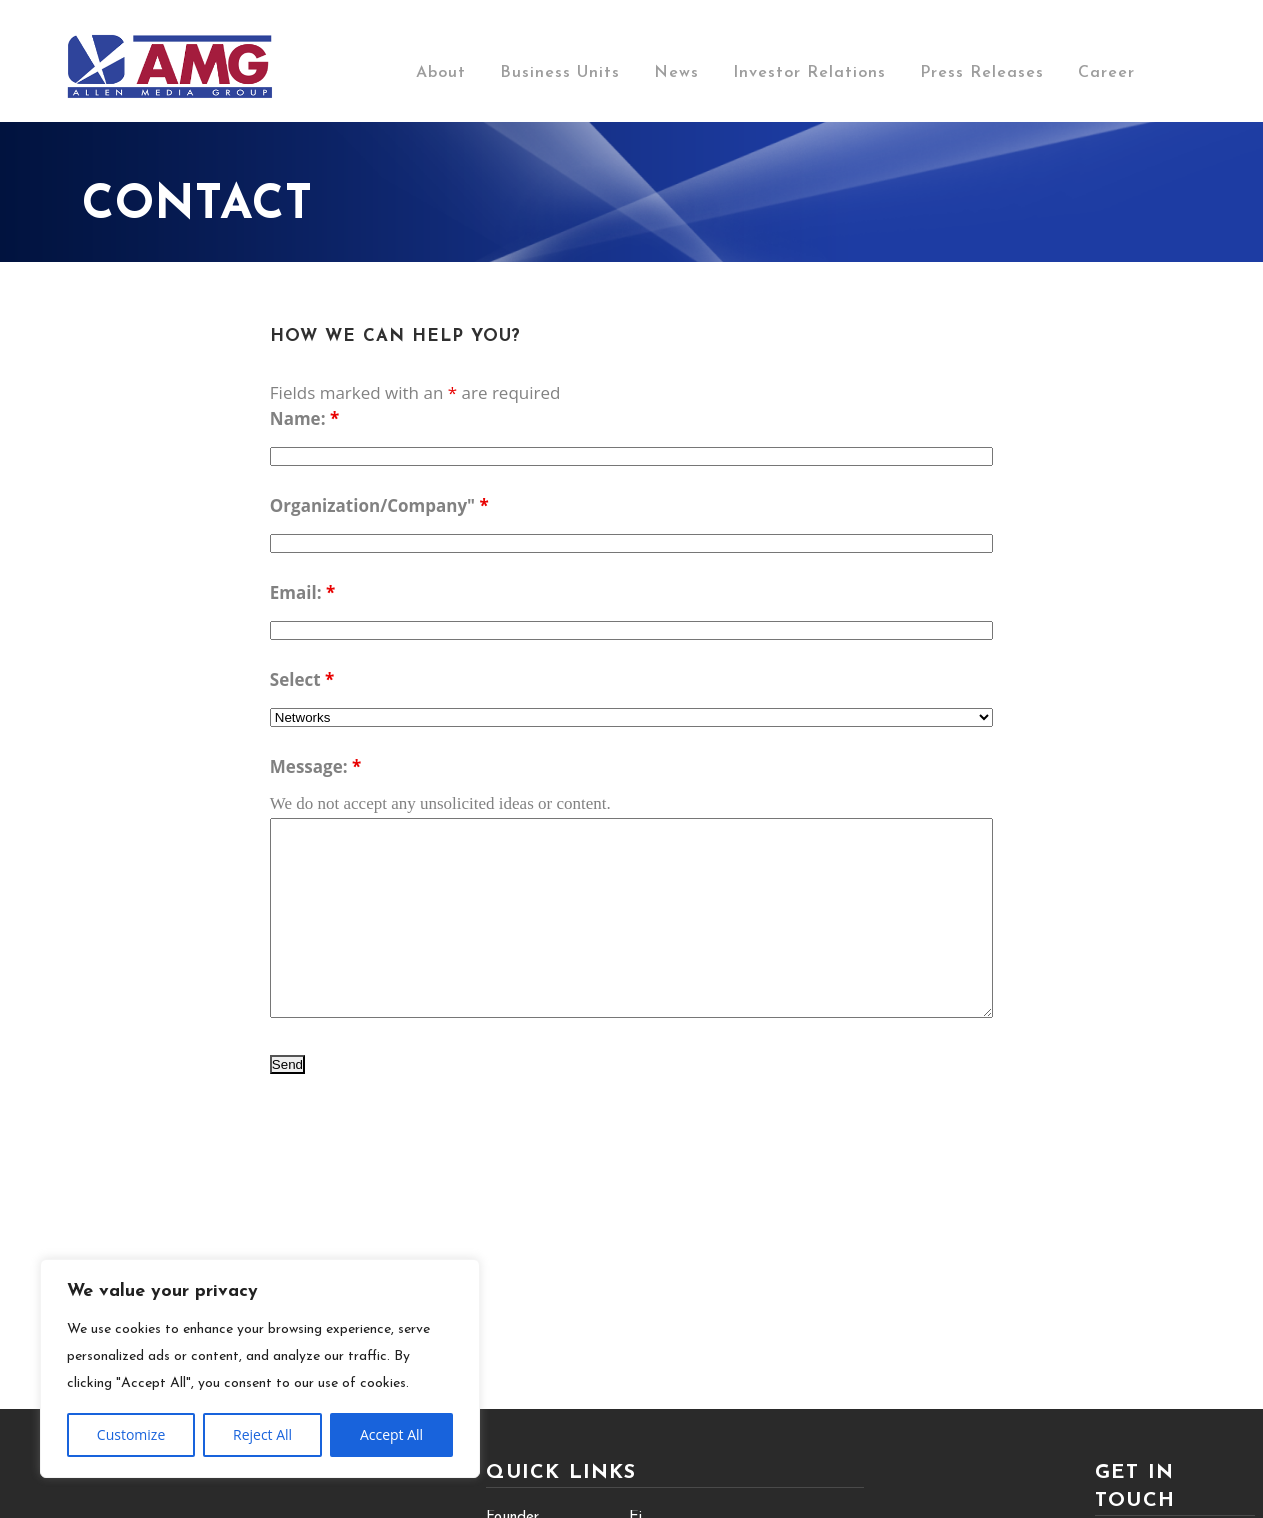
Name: (304, 418)
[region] (260, 1368)
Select (302, 679)
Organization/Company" (379, 505)
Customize (131, 1434)
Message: (315, 766)
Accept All (391, 1434)
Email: (302, 592)
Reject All (262, 1434)
